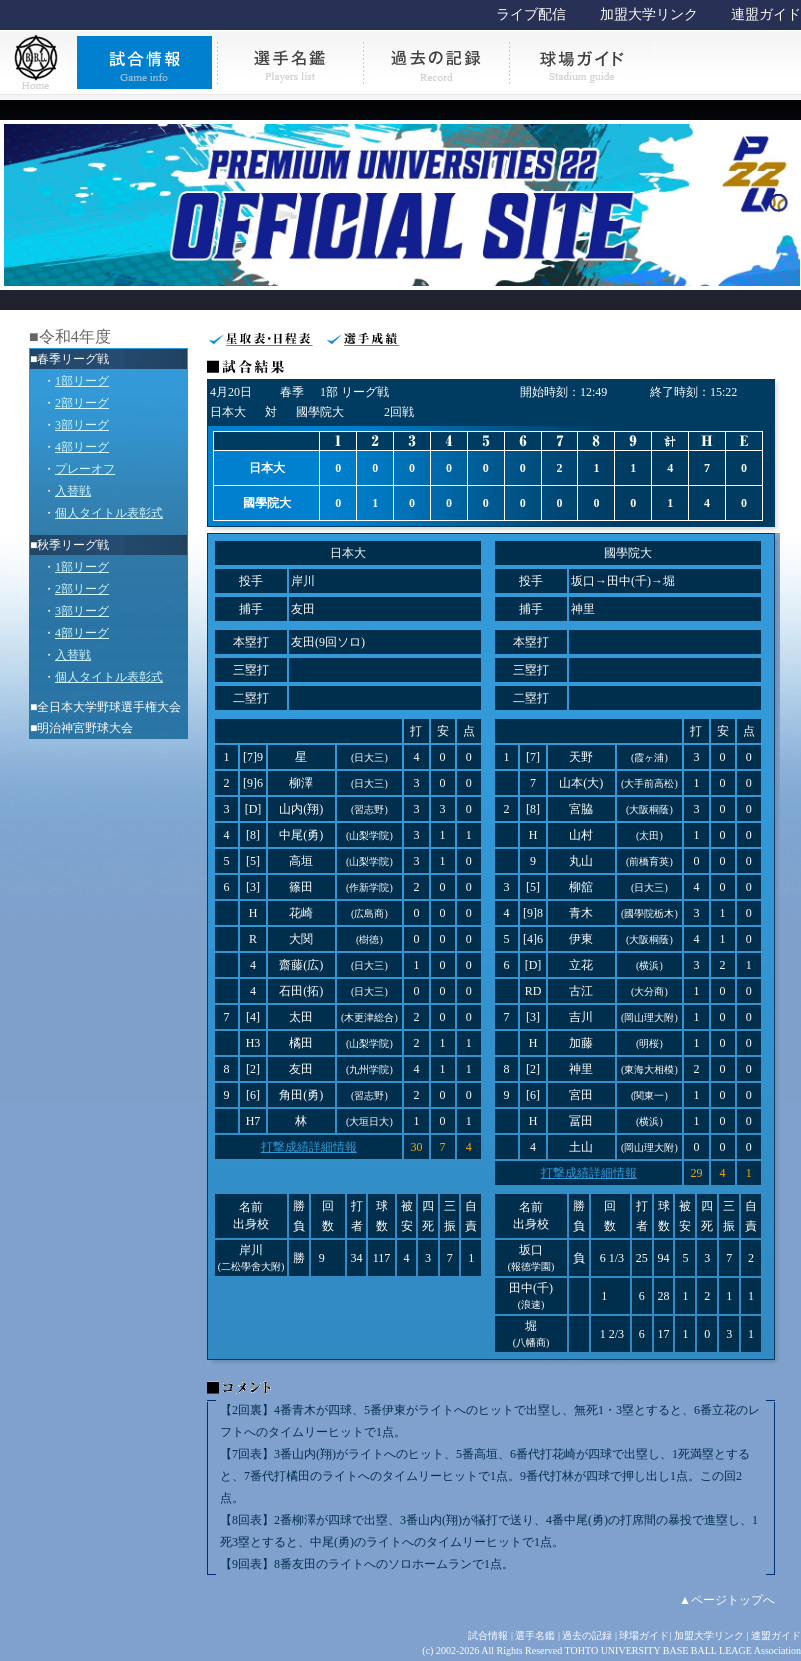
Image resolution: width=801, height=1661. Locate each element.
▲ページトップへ (727, 1600)
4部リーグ (82, 447)
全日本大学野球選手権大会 (109, 707)
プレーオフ (85, 469)
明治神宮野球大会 (85, 728)
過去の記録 (587, 1635)
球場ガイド (644, 1635)
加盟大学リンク (649, 14)
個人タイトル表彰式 (109, 513)
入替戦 (73, 491)
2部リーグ (82, 403)
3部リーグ (82, 425)
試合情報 (488, 1635)
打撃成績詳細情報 (309, 1147)
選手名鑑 (535, 1635)
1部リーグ (82, 381)
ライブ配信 (531, 14)
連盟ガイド (766, 14)
